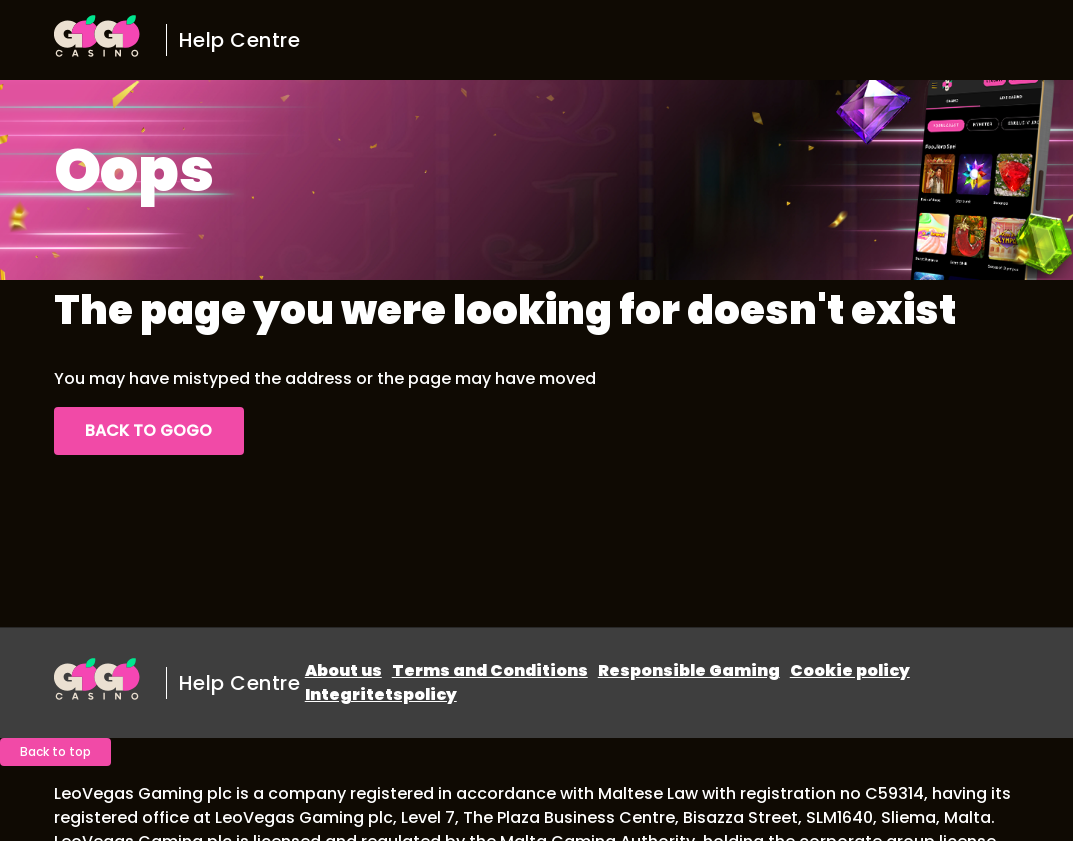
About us (343, 670)
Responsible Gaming (689, 670)
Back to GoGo (148, 430)
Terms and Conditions (490, 670)
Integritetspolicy (381, 694)
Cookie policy (850, 670)
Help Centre (240, 40)
